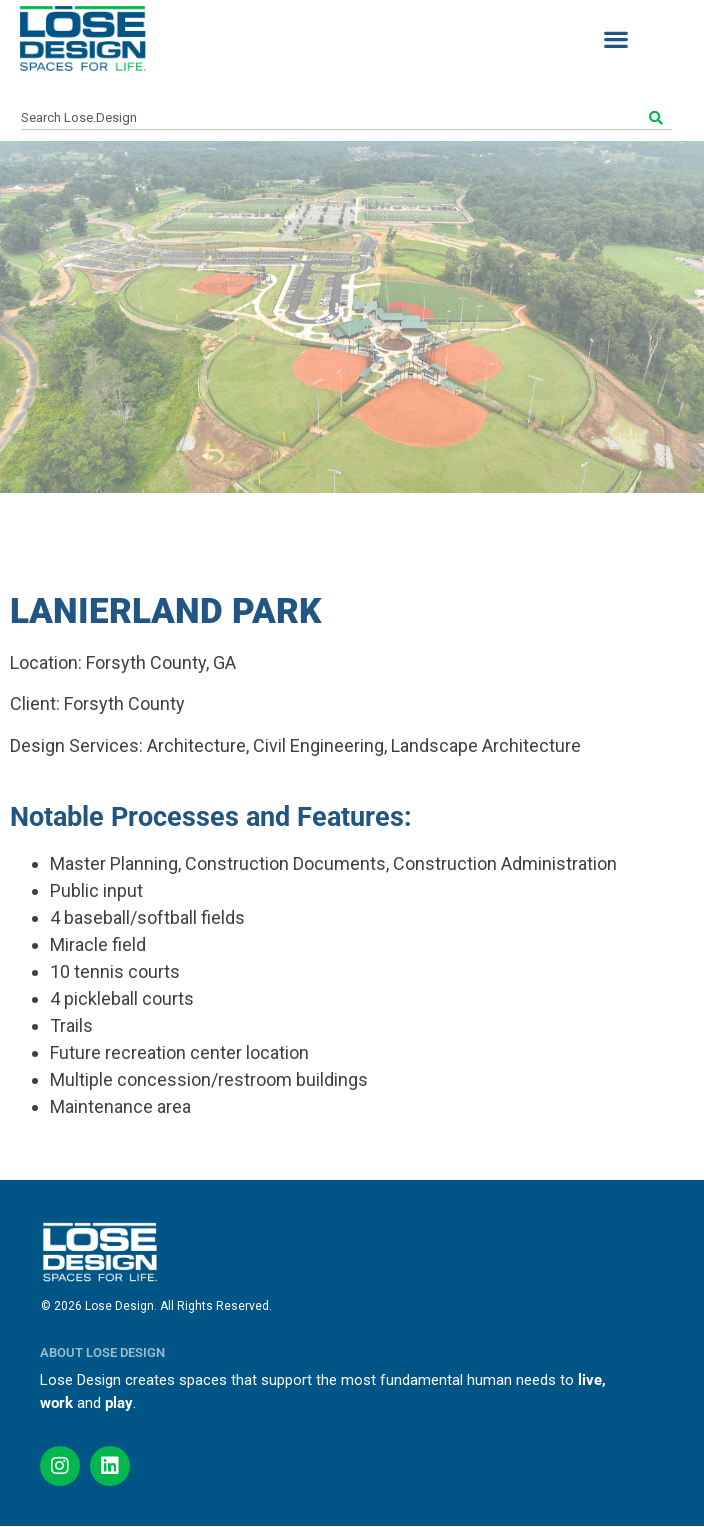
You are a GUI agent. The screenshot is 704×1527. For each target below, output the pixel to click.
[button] (616, 38)
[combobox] (333, 118)
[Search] (658, 118)
